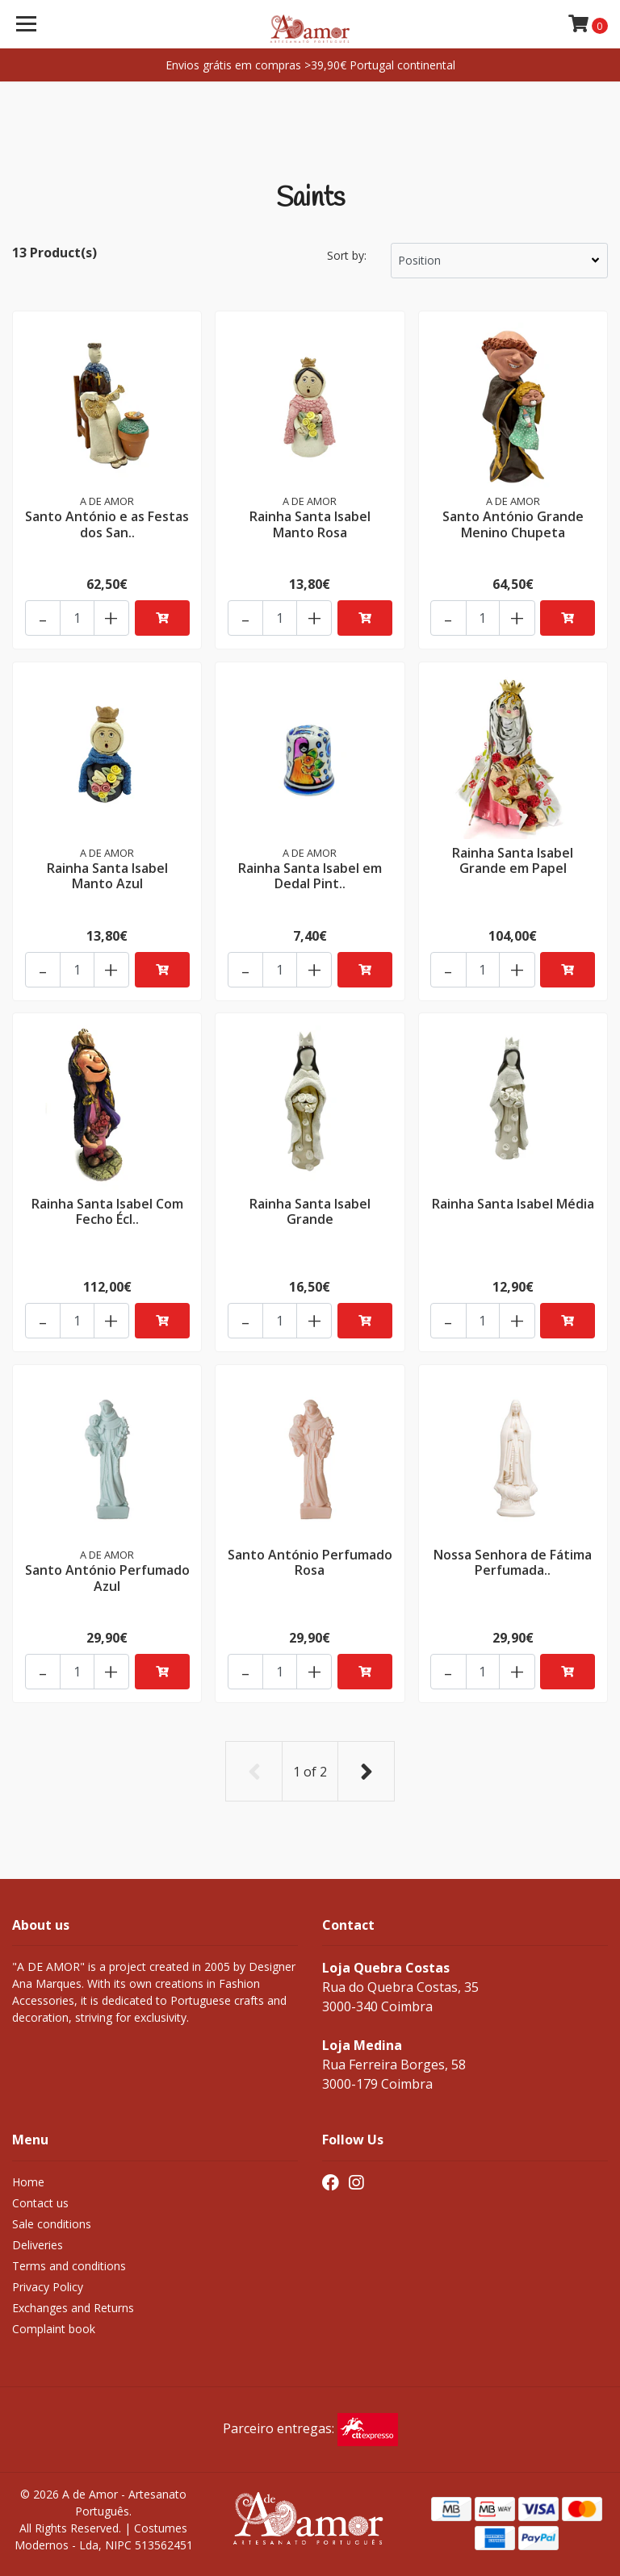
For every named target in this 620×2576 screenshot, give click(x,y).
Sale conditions (51, 2220)
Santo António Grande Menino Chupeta (513, 523)
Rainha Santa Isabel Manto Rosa (310, 523)
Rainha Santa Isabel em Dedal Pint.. (310, 874)
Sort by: (347, 255)
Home (28, 2178)
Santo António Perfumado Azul (107, 1576)
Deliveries (37, 2241)
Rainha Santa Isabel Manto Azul (107, 874)
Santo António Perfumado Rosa (310, 1561)
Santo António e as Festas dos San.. (107, 523)
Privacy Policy (47, 2283)
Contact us (40, 2199)
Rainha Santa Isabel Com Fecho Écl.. (107, 1210)
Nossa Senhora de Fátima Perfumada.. (513, 1561)
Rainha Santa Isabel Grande (310, 1210)
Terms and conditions (69, 2262)
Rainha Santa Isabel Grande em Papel (512, 858)
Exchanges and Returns (73, 2304)
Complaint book (53, 2325)
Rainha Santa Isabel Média (513, 1203)
